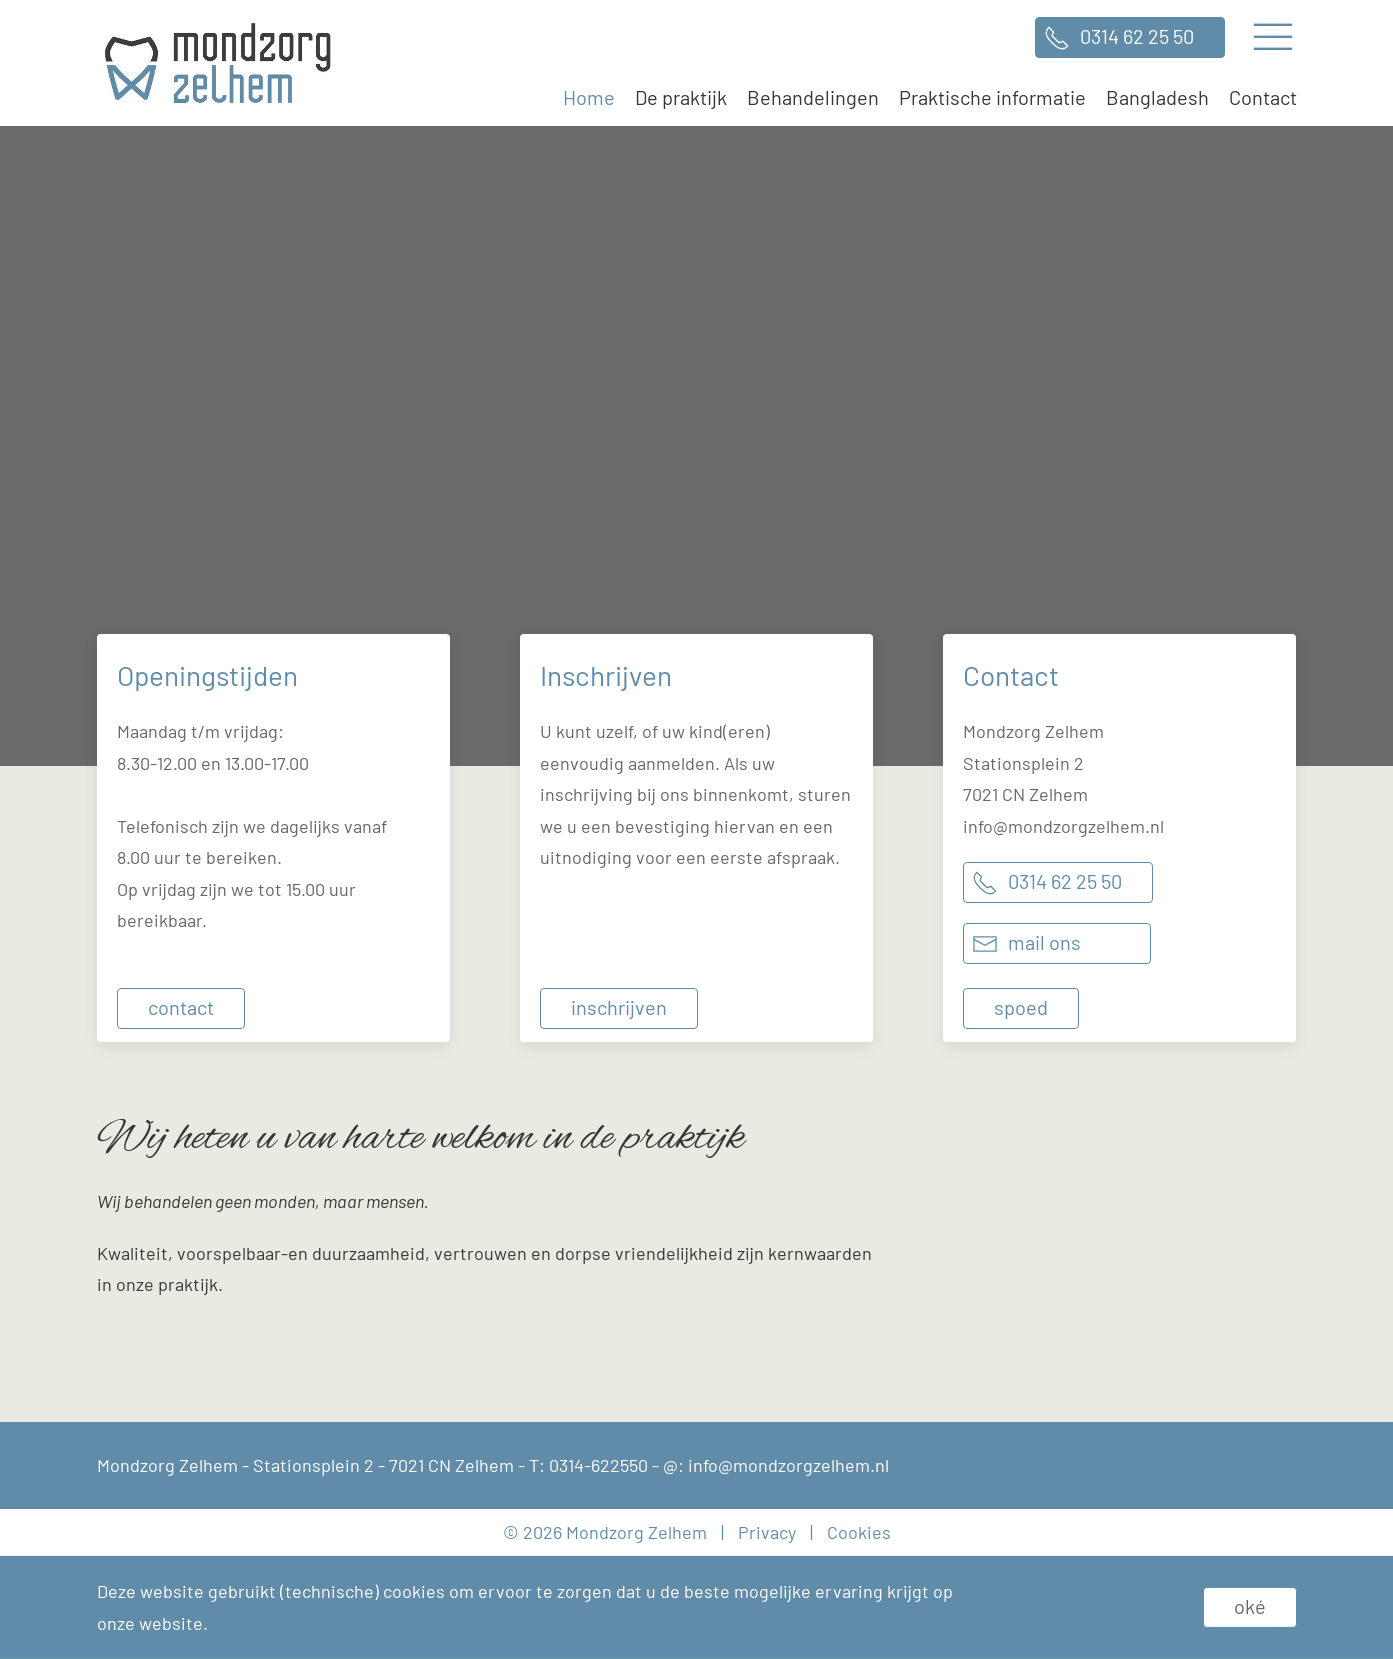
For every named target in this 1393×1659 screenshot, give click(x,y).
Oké (1250, 1606)
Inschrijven (619, 1007)
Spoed (1021, 1007)
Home (589, 97)
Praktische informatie (992, 97)
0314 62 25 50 (1137, 36)
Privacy (767, 1532)
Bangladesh (1157, 97)
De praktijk (681, 97)
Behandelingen (813, 97)
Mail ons (1044, 942)
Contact (1263, 97)
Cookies (859, 1532)
